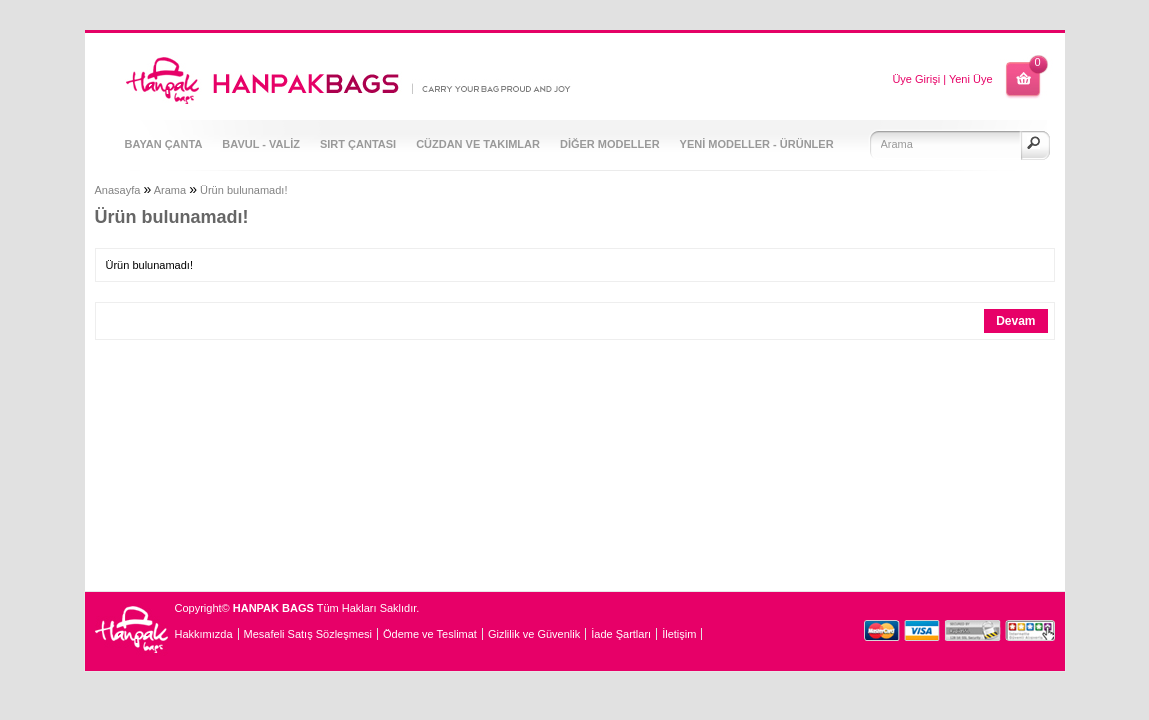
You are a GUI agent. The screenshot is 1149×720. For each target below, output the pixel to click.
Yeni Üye (971, 79)
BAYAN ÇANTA (164, 144)
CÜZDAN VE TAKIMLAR (478, 144)
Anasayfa (118, 190)
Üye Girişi (916, 79)
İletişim (679, 634)
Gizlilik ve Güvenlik (534, 634)
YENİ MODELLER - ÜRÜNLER (757, 144)
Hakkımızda (204, 634)
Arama (170, 190)
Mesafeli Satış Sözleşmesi (308, 634)
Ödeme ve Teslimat (430, 634)
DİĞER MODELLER (610, 144)
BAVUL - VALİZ (261, 144)
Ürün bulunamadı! (243, 190)
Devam (1015, 321)
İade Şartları (621, 634)
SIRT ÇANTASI (358, 144)
